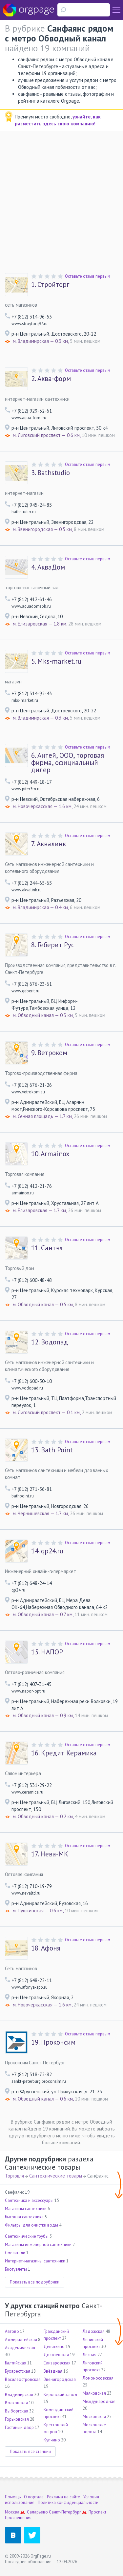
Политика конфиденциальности (68, 2502)
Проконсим (53, 2042)
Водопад (49, 1342)
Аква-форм (51, 378)
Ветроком (49, 1053)
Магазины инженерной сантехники (38, 2244)
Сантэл (47, 1248)
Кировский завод (60, 2394)
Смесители (15, 2253)
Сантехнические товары (55, 2176)
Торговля (14, 2176)
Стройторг (50, 284)
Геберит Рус (52, 945)
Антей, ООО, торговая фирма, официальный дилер (67, 763)
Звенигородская (60, 2379)
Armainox (50, 1154)
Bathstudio (50, 472)
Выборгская (16, 2411)
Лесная (89, 2355)
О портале (34, 2497)
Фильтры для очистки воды (31, 2225)
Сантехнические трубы (27, 2236)
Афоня (45, 1948)
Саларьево (37, 2512)
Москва (12, 2512)
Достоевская (56, 2355)
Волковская (16, 2403)
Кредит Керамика (64, 1753)
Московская (94, 2416)
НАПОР (47, 1652)
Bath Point (52, 1450)
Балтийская (15, 2363)
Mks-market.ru (56, 661)
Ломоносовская (98, 2378)
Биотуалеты (16, 2269)
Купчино (52, 2440)
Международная (99, 2401)
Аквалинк (48, 844)
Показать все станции (30, 2451)
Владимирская (19, 2394)
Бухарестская (17, 2371)
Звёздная (53, 2371)
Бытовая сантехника (24, 2217)
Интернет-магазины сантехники (35, 2261)
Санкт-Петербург (65, 2512)
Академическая (20, 2348)
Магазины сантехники (26, 2208)
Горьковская (17, 2419)
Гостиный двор (19, 2427)
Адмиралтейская (21, 2339)
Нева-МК (49, 1854)
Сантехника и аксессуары (29, 2200)
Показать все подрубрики (34, 2282)
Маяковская (94, 2393)
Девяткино (54, 2346)
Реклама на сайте (63, 2497)
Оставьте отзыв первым (87, 276)
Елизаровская (57, 2363)
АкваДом (48, 567)
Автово (12, 2331)
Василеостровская (23, 2379)
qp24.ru (47, 1551)
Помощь (13, 2497)
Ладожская (94, 2331)
